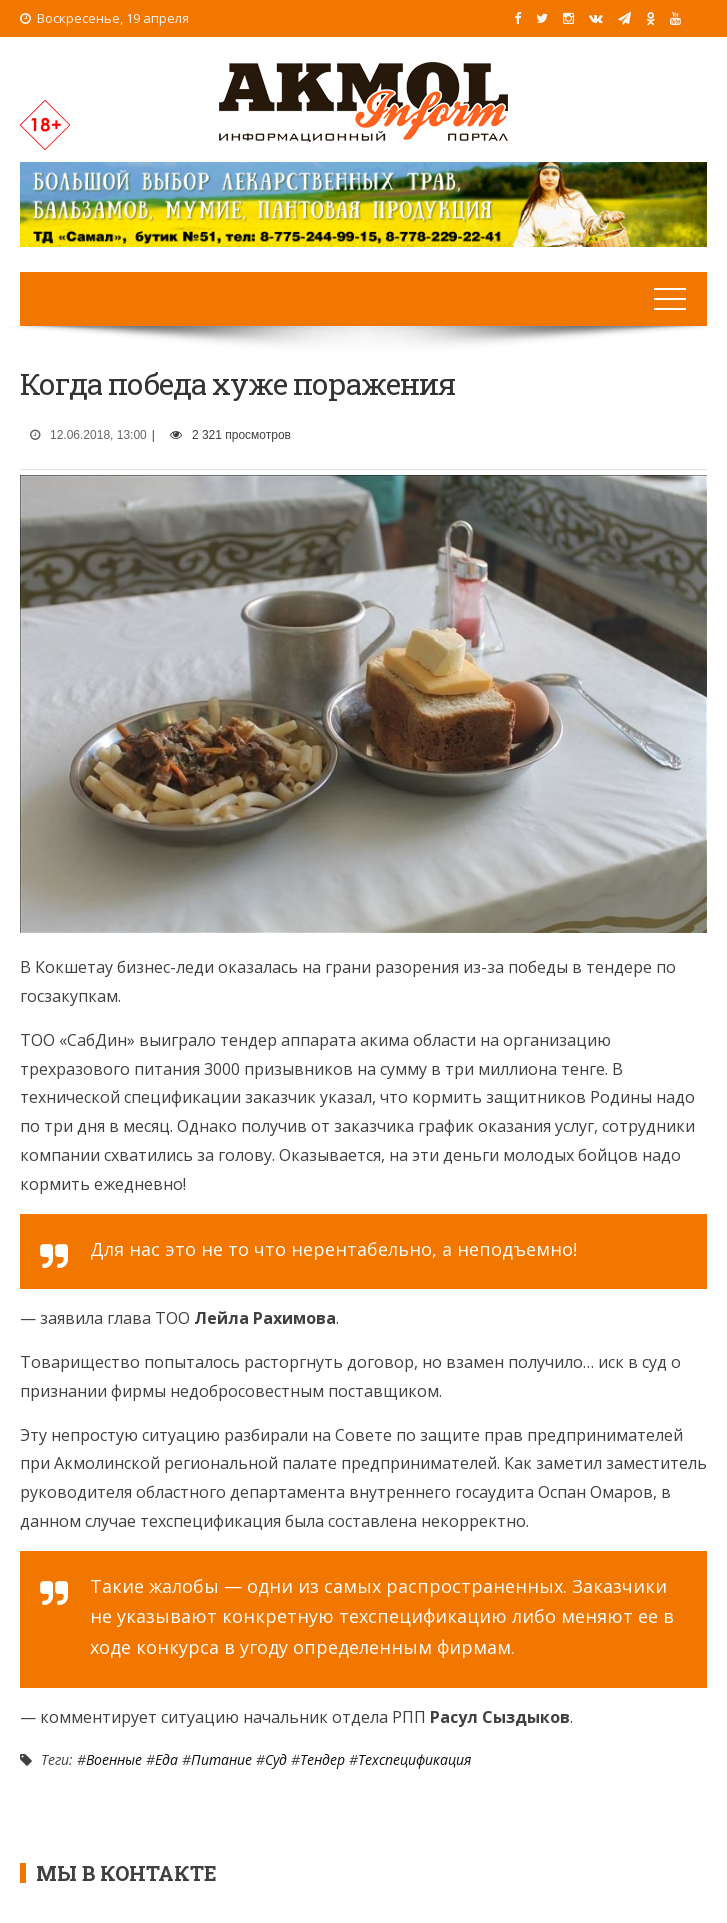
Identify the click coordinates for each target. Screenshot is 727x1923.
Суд (276, 1759)
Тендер (322, 1759)
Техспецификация (414, 1759)
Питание (221, 1759)
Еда (166, 1759)
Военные (114, 1759)
